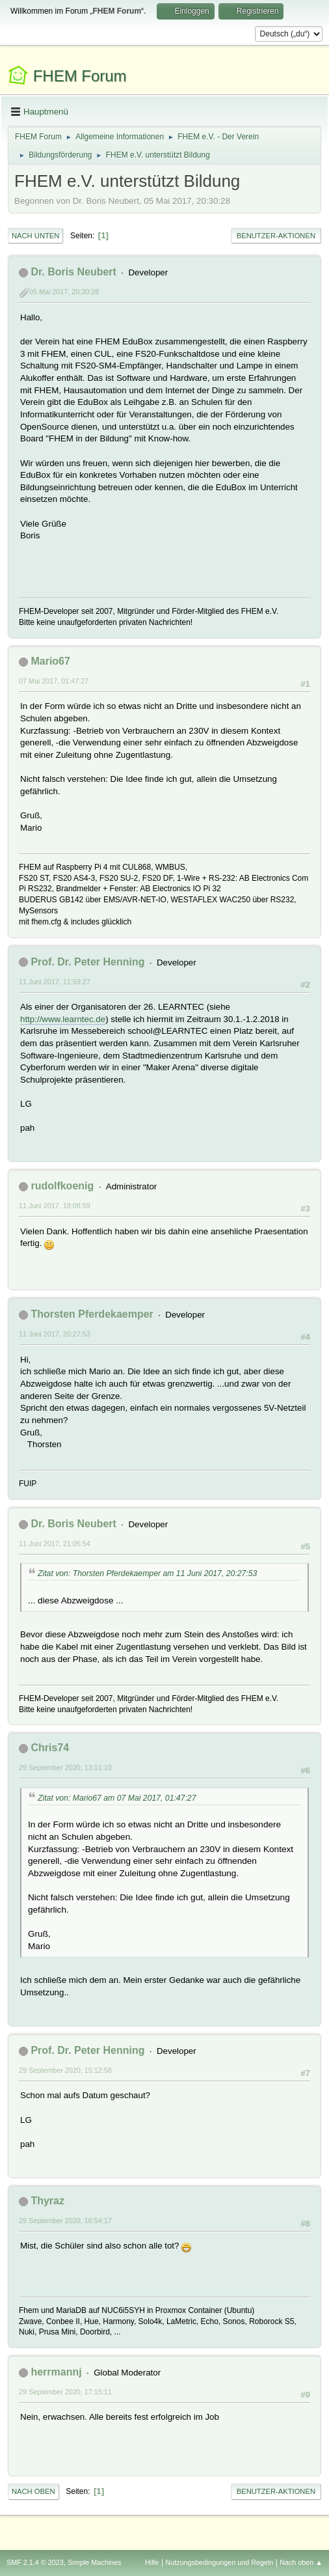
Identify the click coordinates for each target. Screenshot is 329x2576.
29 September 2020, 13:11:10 (65, 1767)
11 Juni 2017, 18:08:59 (54, 1206)
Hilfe (152, 2562)
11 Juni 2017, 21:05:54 (54, 1543)
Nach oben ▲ (301, 2562)
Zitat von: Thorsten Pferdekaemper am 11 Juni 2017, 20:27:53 (147, 1573)
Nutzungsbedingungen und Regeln (219, 2562)
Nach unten (35, 236)
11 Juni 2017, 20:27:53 (54, 1334)
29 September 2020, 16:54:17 (65, 2220)
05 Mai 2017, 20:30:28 (64, 292)
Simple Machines (94, 2562)
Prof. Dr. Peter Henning (87, 961)
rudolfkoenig (62, 1185)
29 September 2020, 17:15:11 (65, 2392)
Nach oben (33, 2491)
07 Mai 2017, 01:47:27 (53, 681)
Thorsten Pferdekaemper (92, 1314)
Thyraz (47, 2200)
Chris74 (50, 1747)
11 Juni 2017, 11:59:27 (54, 982)
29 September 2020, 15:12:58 (65, 2070)
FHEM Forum (80, 76)
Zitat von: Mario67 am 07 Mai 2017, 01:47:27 (117, 1798)
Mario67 (50, 661)
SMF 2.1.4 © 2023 (35, 2562)
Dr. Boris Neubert (73, 271)
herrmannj (56, 2371)
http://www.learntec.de (62, 1019)
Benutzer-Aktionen (276, 236)
